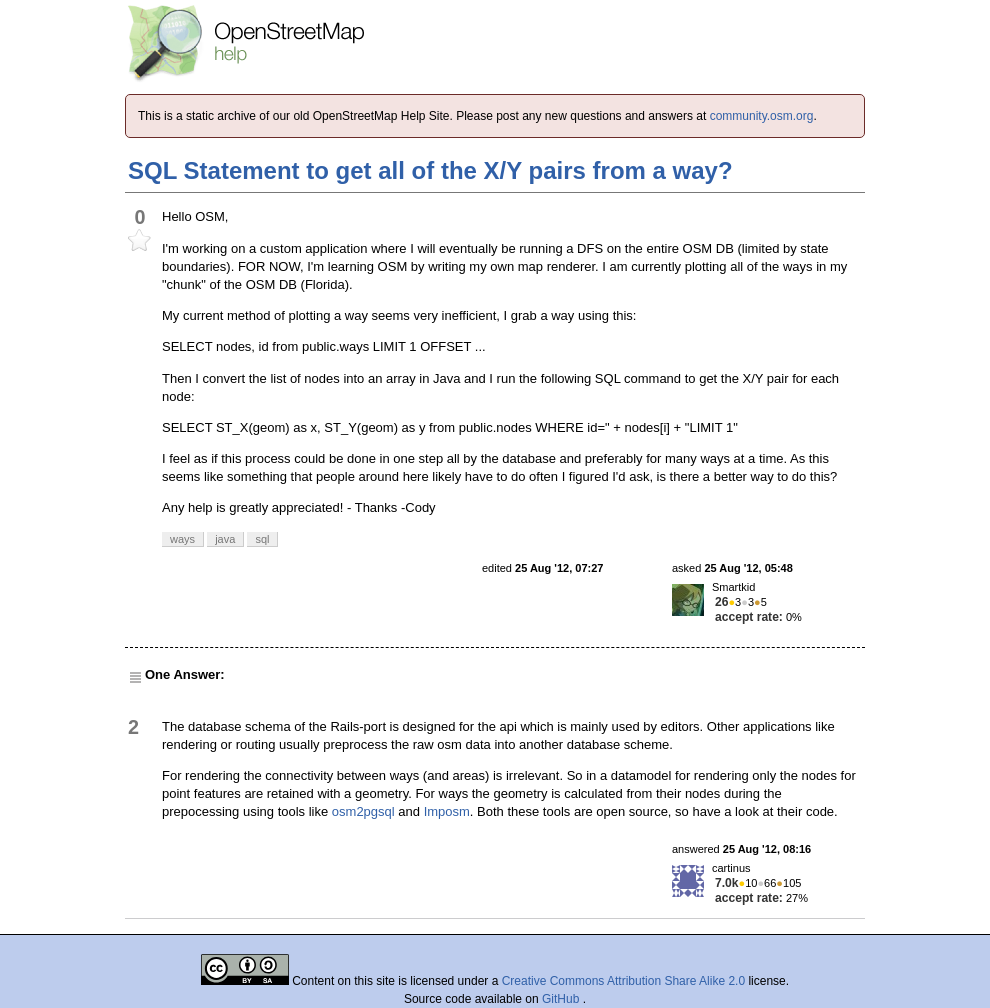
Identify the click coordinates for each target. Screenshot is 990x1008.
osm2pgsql (363, 811)
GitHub (562, 999)
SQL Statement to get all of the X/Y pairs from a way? (430, 170)
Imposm (447, 811)
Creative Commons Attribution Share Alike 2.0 (623, 981)
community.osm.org (762, 116)
